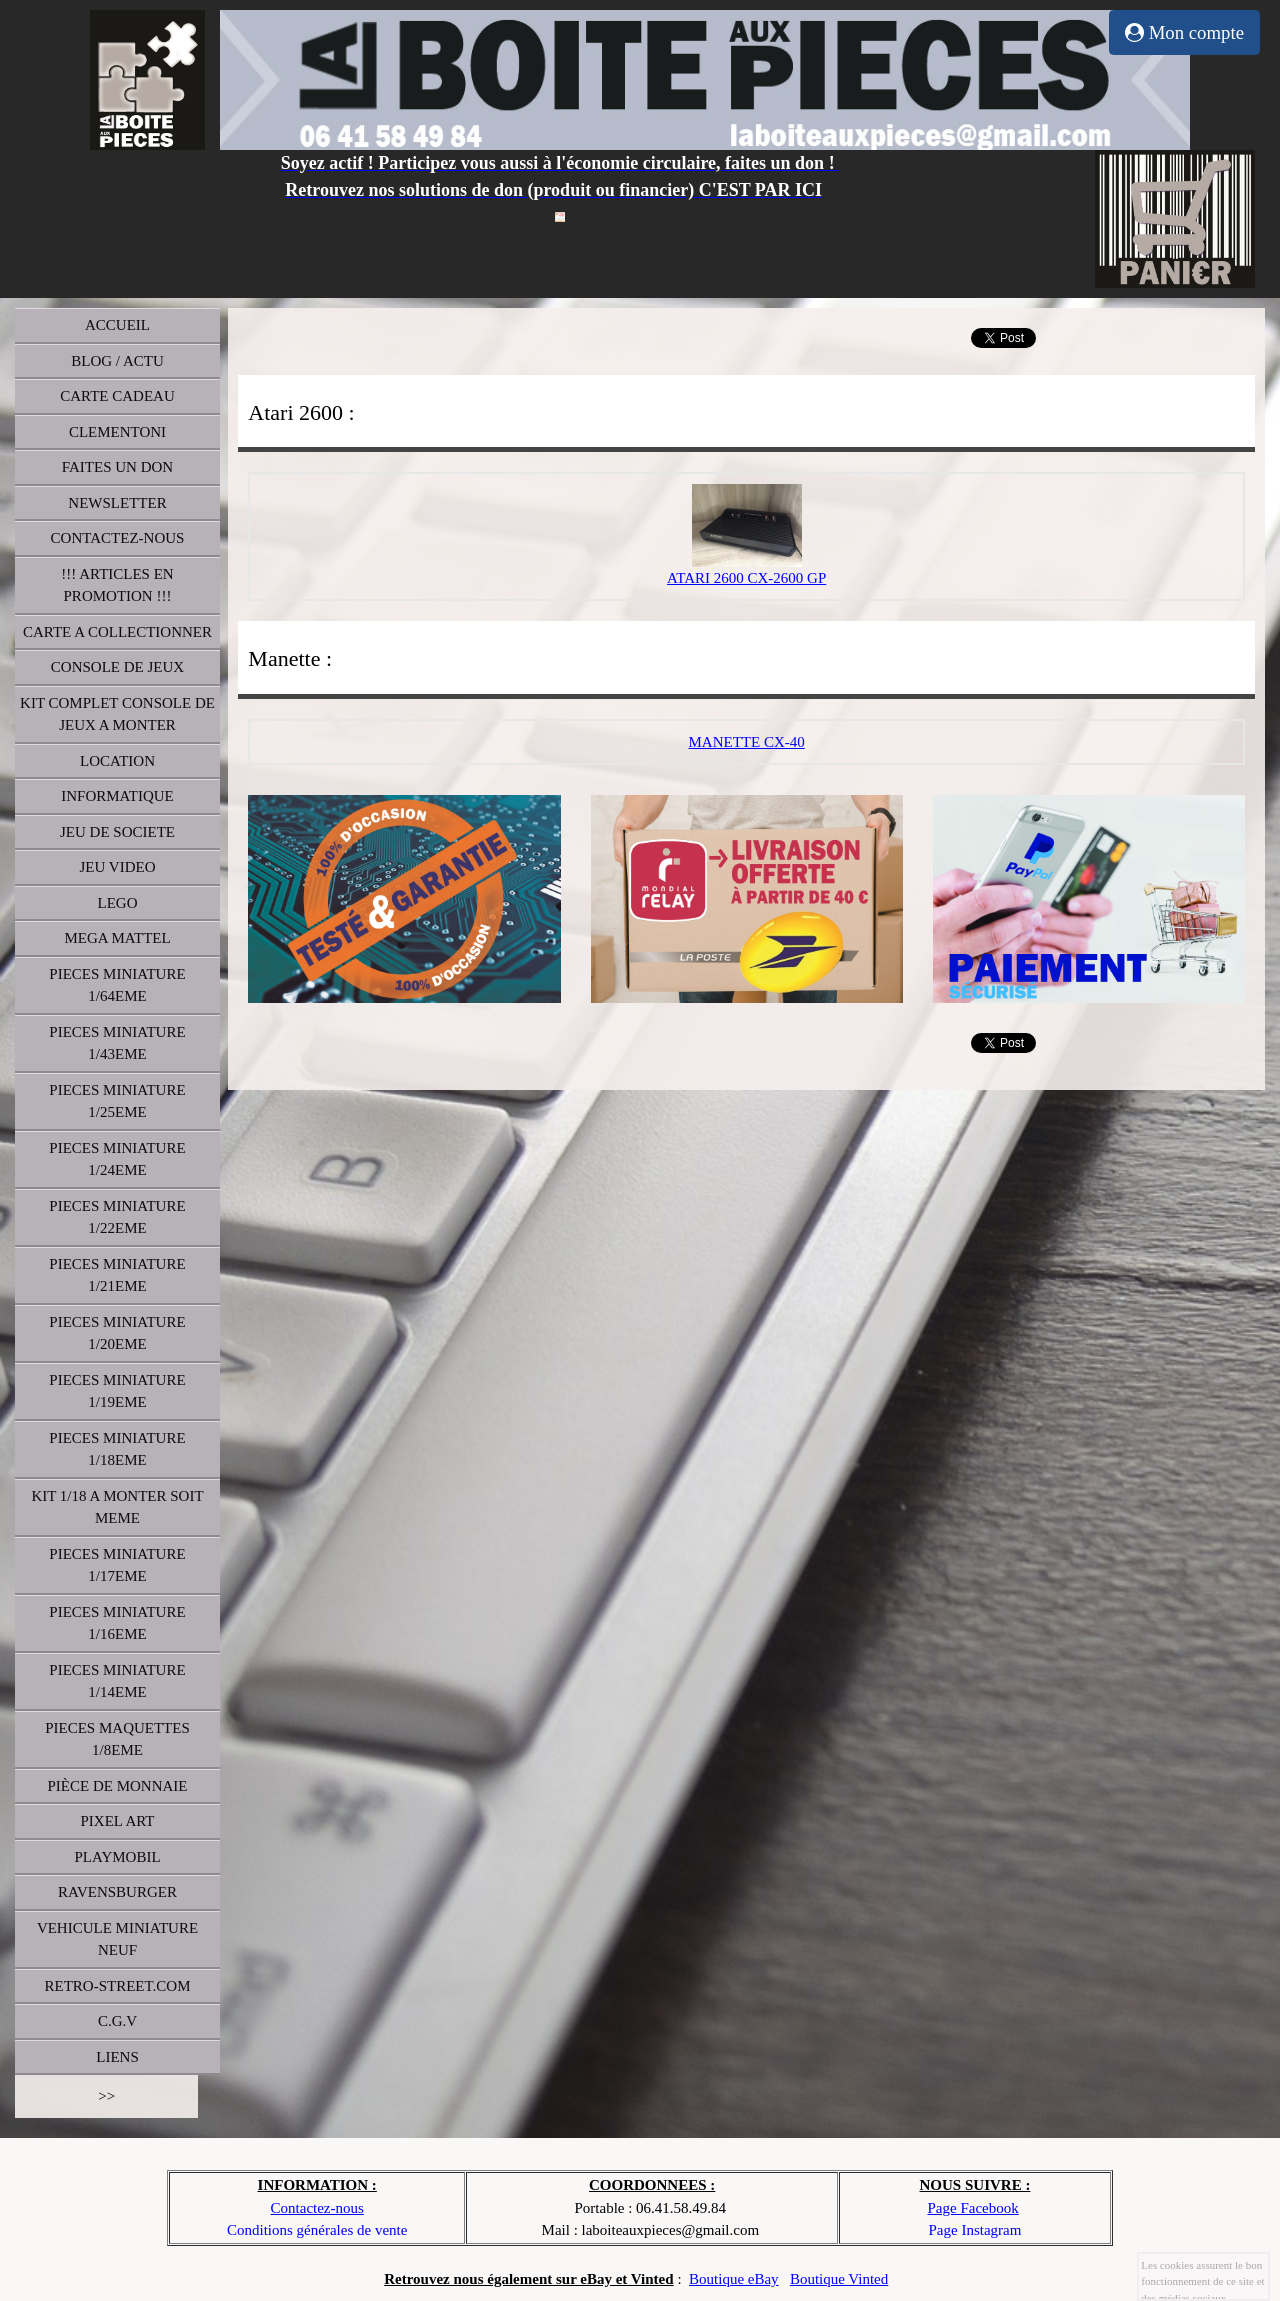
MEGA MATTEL (117, 938)
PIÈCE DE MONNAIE (118, 1786)
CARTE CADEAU (117, 396)
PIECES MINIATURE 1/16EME (117, 1623)
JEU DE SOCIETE (117, 832)
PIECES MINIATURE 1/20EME (117, 1333)
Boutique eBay (734, 2279)
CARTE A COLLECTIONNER (117, 632)
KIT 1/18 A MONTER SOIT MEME (117, 1507)
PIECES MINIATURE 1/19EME (117, 1391)
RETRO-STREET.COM (118, 1986)
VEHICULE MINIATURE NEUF (117, 1939)
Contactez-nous (317, 2208)
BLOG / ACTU (117, 361)
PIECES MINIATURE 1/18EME (117, 1449)
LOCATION (117, 761)
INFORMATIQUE (117, 796)
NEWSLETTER (117, 503)
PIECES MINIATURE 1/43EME (117, 1043)
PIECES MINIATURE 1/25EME (117, 1101)
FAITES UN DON (117, 467)
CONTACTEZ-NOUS (118, 538)
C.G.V (117, 2021)
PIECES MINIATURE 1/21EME (117, 1275)
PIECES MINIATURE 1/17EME (117, 1565)
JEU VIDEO (118, 867)
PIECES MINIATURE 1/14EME (117, 1681)
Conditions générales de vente (317, 2230)
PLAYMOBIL (117, 1857)
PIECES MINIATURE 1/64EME (117, 985)
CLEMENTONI (117, 432)
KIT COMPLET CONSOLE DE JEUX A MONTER (117, 714)
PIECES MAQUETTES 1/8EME (117, 1739)
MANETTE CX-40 (747, 742)
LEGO (118, 903)
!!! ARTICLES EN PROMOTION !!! (117, 585)
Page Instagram (975, 2230)
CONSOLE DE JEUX (117, 667)
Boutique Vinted (839, 2279)
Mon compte (1184, 32)
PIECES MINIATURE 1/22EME (117, 1217)
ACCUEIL (117, 325)
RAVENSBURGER (117, 1892)
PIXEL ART (118, 1821)
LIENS (117, 2057)
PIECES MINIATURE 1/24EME (117, 1159)
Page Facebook (972, 2208)
